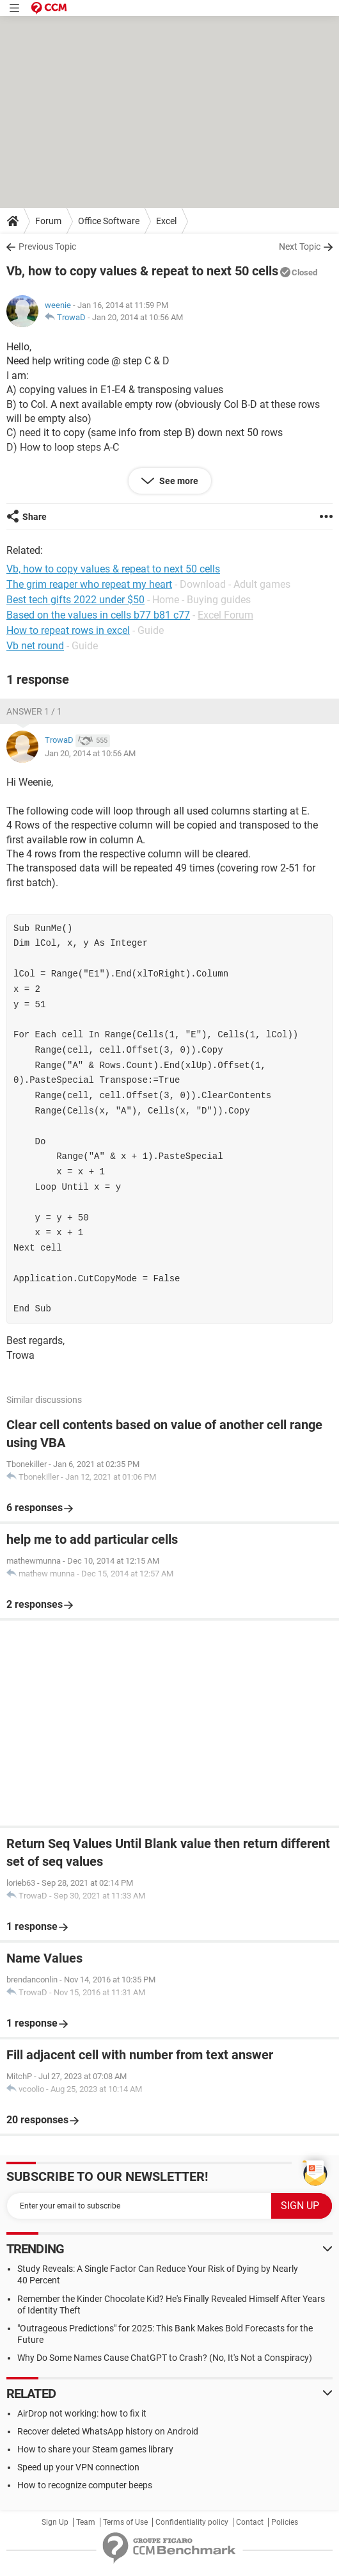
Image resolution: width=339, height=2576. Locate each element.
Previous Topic (47, 246)
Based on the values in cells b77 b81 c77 (98, 615)
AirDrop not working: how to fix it (81, 2413)
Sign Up (55, 2522)
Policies (284, 2522)
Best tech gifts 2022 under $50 (75, 600)
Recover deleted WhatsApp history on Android (107, 2431)
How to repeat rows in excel (68, 630)
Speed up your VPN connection (78, 2467)
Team (85, 2522)
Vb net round (35, 646)
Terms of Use (125, 2522)
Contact (250, 2522)
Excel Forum (225, 615)
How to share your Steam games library (95, 2449)
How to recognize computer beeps (84, 2485)
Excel (166, 221)
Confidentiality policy (191, 2522)
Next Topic (299, 246)
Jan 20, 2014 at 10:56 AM (137, 317)
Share (34, 517)
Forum (48, 221)
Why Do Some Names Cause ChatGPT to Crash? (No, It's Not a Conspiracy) (164, 2358)
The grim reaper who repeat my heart (89, 584)
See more (177, 481)
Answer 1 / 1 (34, 711)
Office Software (108, 221)
